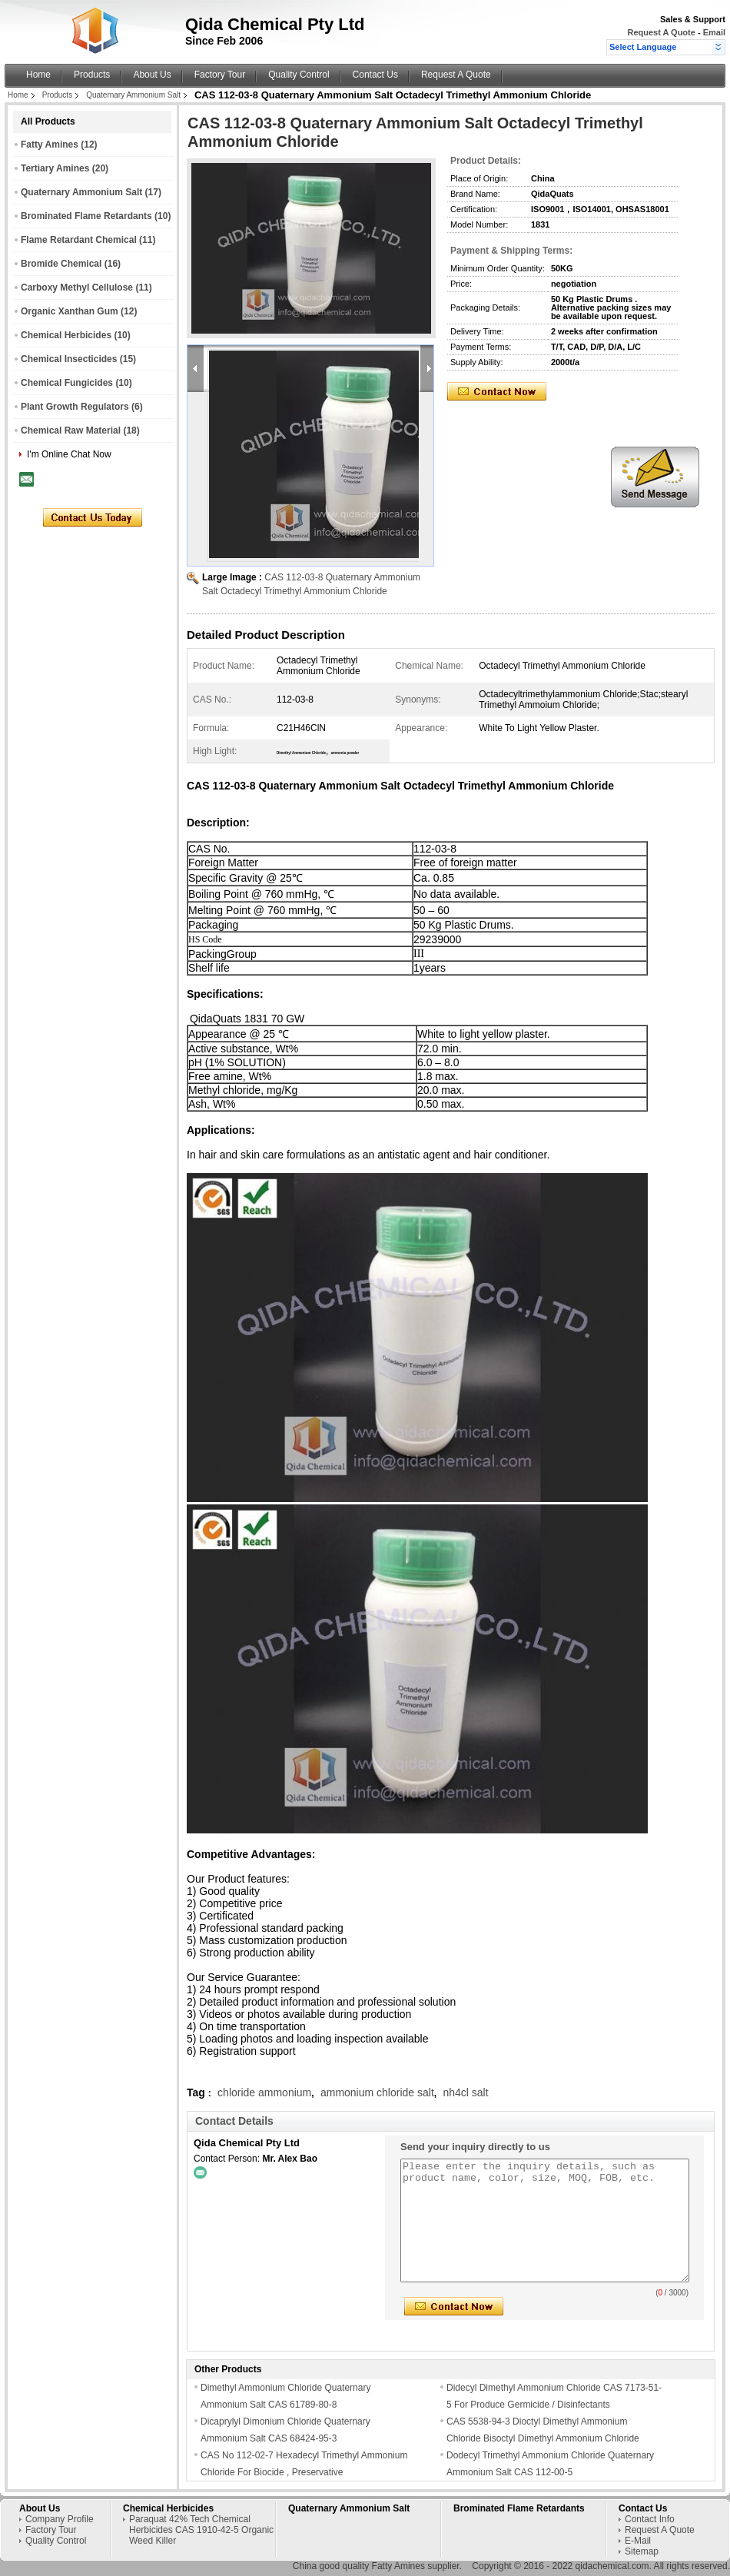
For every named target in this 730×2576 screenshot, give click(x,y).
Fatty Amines (49, 144)
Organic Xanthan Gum (69, 311)
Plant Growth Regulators (75, 406)
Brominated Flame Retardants (86, 216)
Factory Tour (219, 74)
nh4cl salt (465, 2092)
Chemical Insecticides (69, 359)
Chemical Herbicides (66, 335)
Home (38, 74)
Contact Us (375, 74)
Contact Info (650, 2519)
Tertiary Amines (55, 168)
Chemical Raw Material (71, 430)
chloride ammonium (264, 2092)
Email (714, 32)
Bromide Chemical (61, 263)
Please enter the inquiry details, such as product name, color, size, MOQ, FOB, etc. (544, 2220)
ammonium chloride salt (377, 2092)
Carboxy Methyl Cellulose (77, 287)
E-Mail (638, 2540)
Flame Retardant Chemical (79, 239)
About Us (152, 74)
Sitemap (642, 2551)
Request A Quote (661, 32)
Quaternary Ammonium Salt (133, 95)
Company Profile (59, 2519)
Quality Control (298, 74)
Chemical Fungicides (67, 382)
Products (92, 74)
